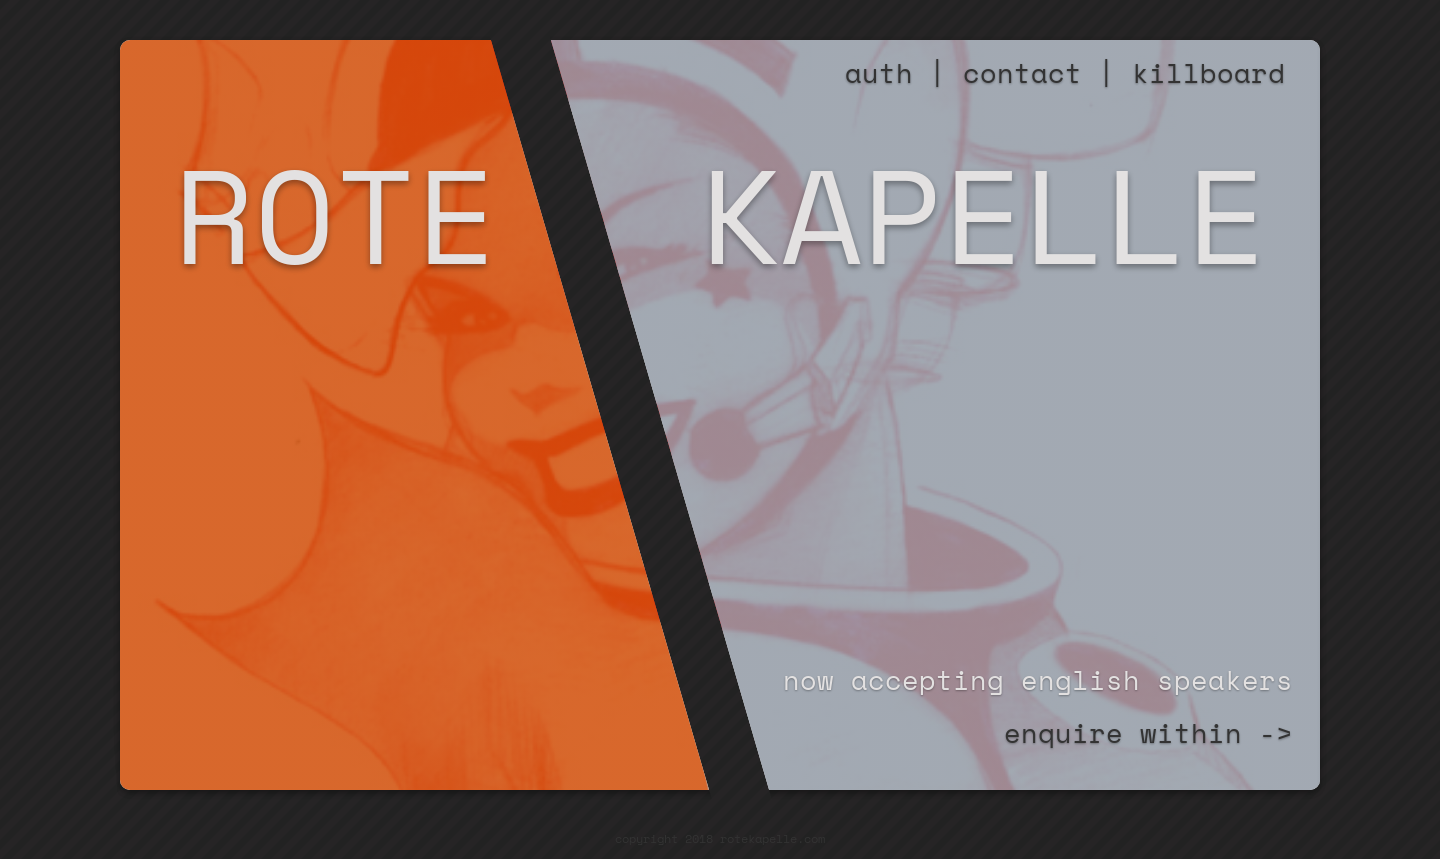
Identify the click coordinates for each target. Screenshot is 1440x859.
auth (879, 73)
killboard (1208, 73)
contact (1022, 73)
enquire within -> (1148, 733)
